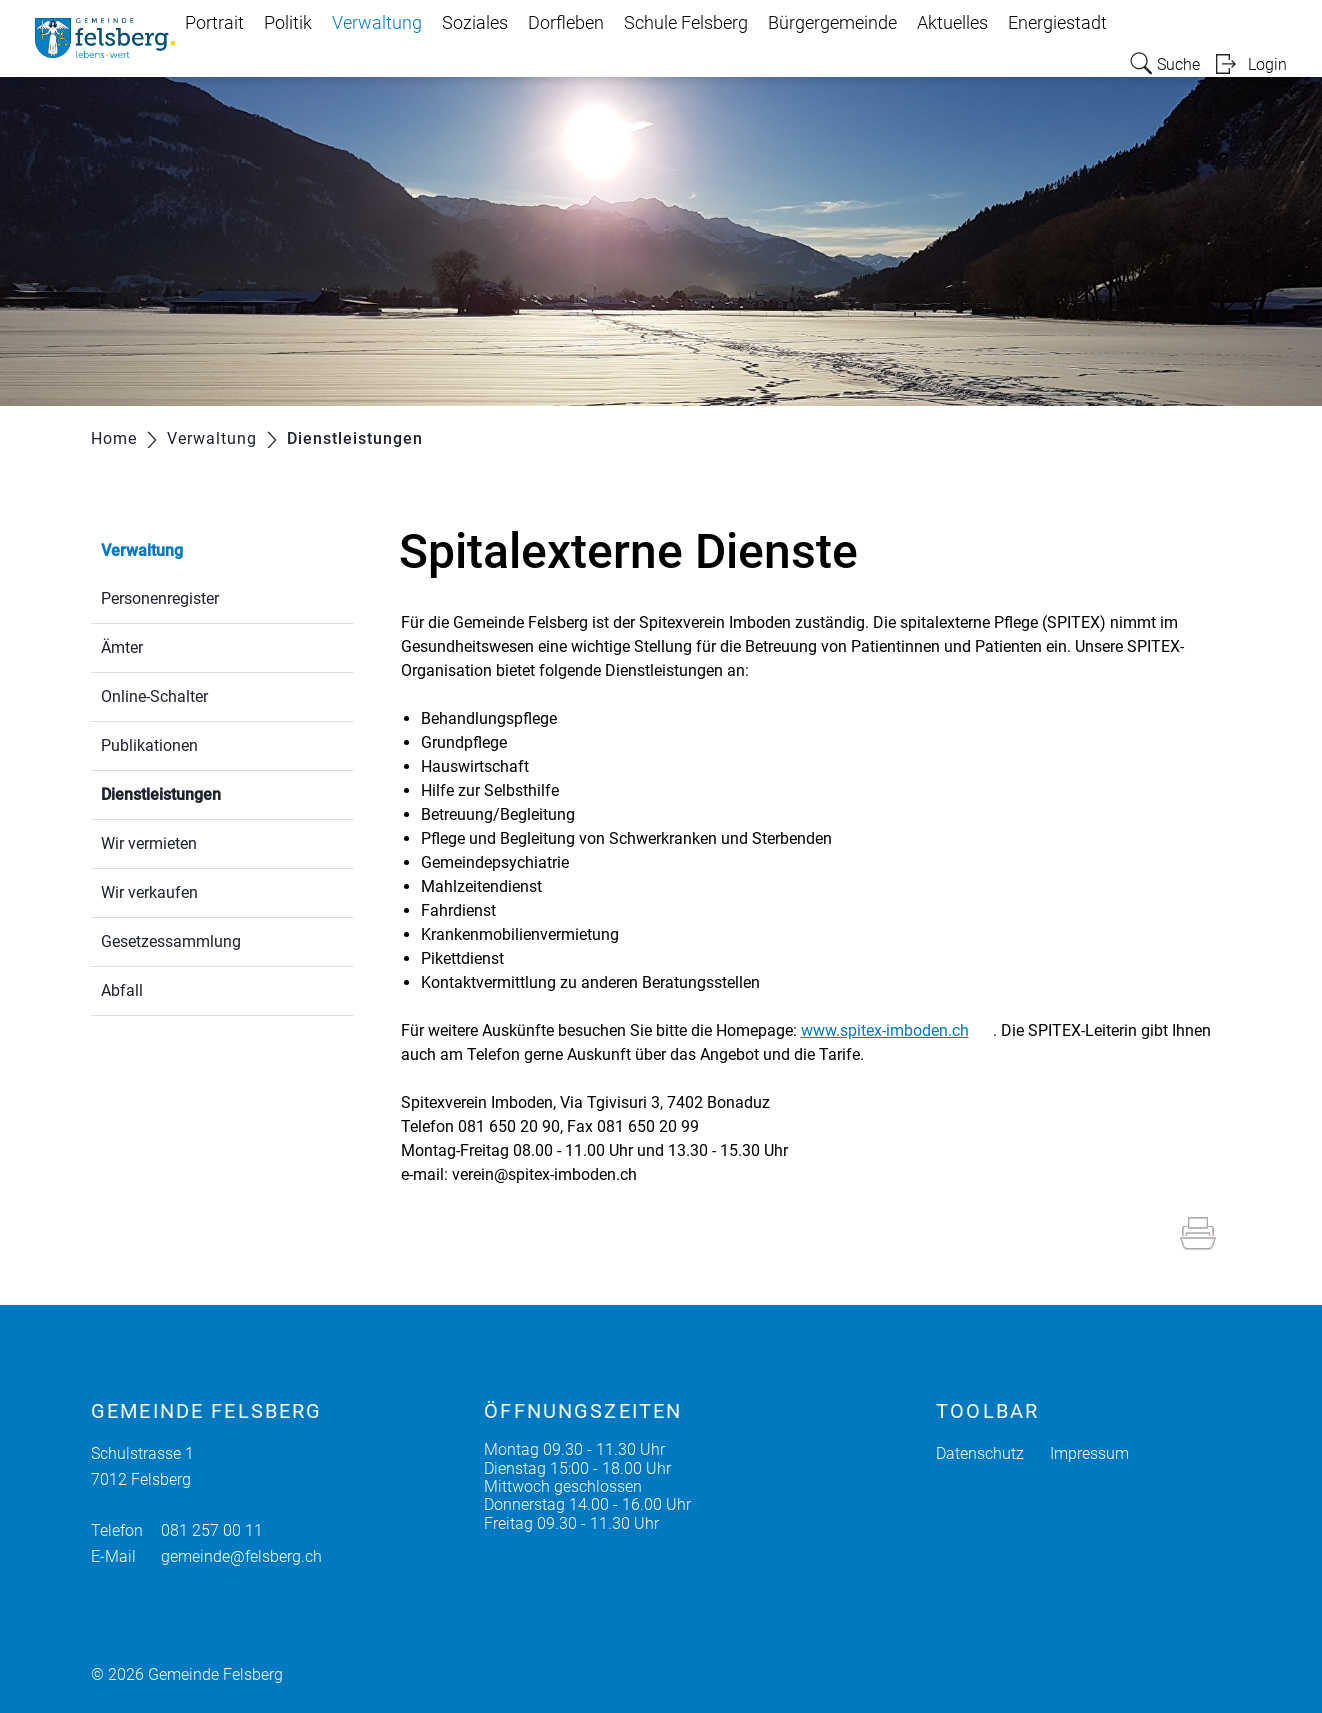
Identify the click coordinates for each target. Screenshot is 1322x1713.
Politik (288, 23)
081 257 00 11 (212, 1530)
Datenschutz (980, 1453)
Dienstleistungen (208, 792)
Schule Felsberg (686, 23)
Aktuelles (952, 23)
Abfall (122, 990)
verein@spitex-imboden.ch (544, 1174)
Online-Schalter (154, 696)
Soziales (475, 23)
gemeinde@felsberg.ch (241, 1556)
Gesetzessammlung (171, 941)
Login (1267, 64)
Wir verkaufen (149, 892)
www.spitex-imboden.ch (895, 1030)
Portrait (214, 23)
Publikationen (149, 745)
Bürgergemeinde (832, 23)
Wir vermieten (149, 843)
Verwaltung (377, 23)
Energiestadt (1057, 23)
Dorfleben (566, 23)
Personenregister (160, 598)
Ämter (122, 647)
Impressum (1089, 1453)
